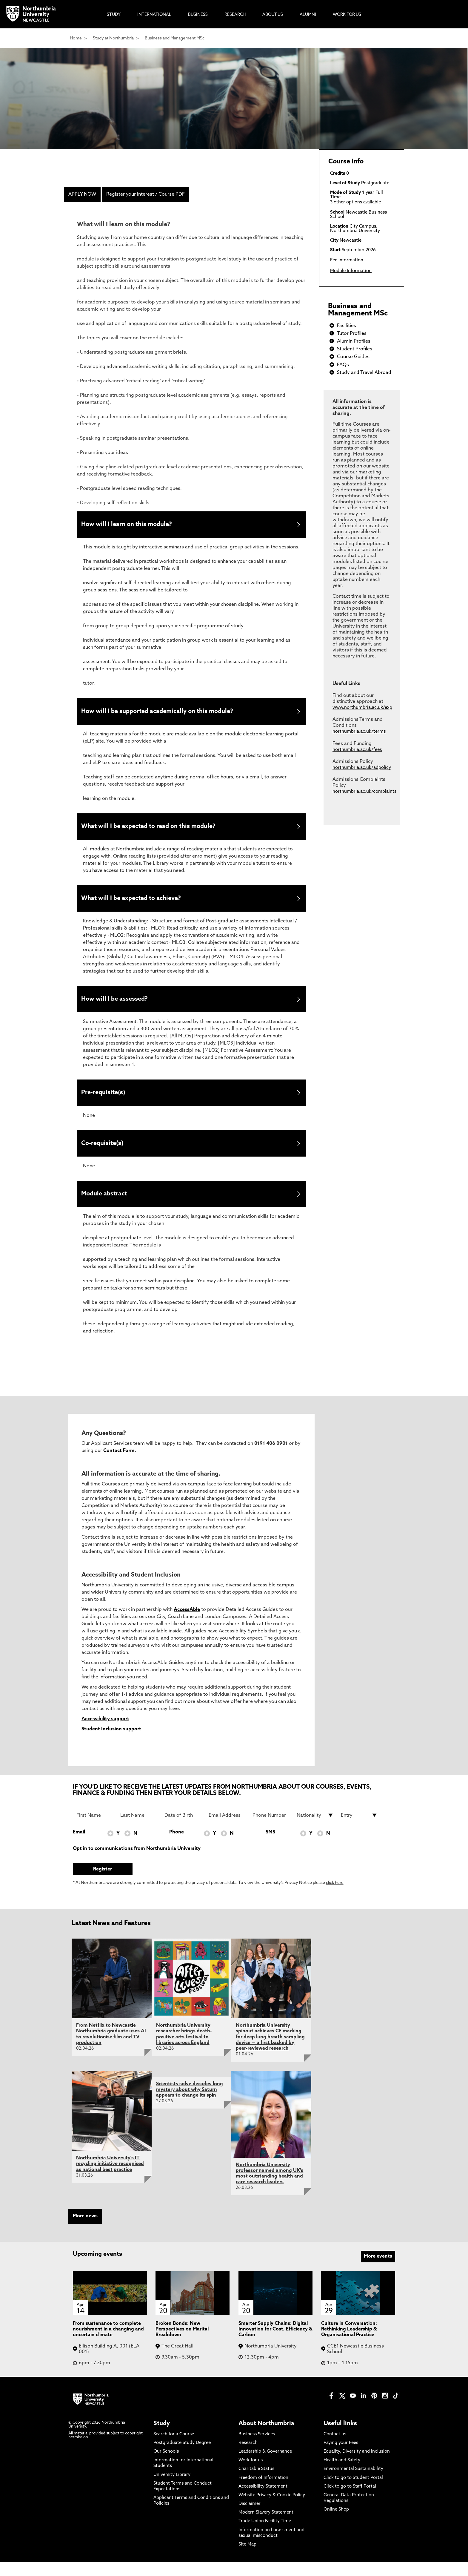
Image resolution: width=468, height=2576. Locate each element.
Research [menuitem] (235, 15)
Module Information (351, 271)
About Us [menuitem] (272, 15)
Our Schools (166, 2465)
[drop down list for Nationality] (315, 1829)
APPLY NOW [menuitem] (82, 194)
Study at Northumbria (113, 38)
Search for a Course (173, 2448)
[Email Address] (227, 1829)
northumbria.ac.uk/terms (359, 731)
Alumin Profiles (353, 341)
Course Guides (353, 357)
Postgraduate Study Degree (182, 2456)
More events (378, 2270)
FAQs (343, 365)
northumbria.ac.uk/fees (357, 750)
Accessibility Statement (262, 2500)
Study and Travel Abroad (364, 372)
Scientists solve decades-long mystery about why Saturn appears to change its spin (189, 2103)
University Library (171, 2488)
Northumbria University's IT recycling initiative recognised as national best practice (110, 2177)
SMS (270, 1846)
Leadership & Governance (265, 2465)
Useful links (340, 2438)
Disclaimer (249, 2517)
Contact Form (119, 1464)
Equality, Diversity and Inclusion (357, 2465)
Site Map (247, 2558)
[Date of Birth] (182, 1829)
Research (248, 2456)
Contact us (335, 2448)
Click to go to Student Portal (353, 2491)
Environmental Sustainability (353, 2483)
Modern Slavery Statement (265, 2526)
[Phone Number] (271, 1829)
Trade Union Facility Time (264, 2535)
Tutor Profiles (352, 333)
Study (161, 2438)
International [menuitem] (154, 15)
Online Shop (336, 2523)
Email (79, 1846)
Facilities (346, 325)
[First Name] (94, 1829)
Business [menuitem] (198, 15)
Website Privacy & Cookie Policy (271, 2509)
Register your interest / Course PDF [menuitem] (145, 194)
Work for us (250, 2474)
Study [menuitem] (114, 15)
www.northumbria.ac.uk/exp (362, 708)
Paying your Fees (341, 2456)
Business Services (256, 2448)
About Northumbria (266, 2438)
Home (76, 38)
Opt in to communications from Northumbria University (137, 1862)
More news (85, 2230)
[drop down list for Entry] (359, 1829)
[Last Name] (138, 1829)
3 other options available (355, 202)
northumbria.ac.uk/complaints (364, 791)
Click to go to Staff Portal (350, 2500)
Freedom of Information (263, 2491)
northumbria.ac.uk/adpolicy (361, 768)
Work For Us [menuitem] (347, 15)
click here (335, 1897)
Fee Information (346, 260)
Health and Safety (342, 2474)
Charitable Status (256, 2483)
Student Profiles (354, 349)
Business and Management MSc (174, 38)
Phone (176, 1846)
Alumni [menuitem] (308, 15)
